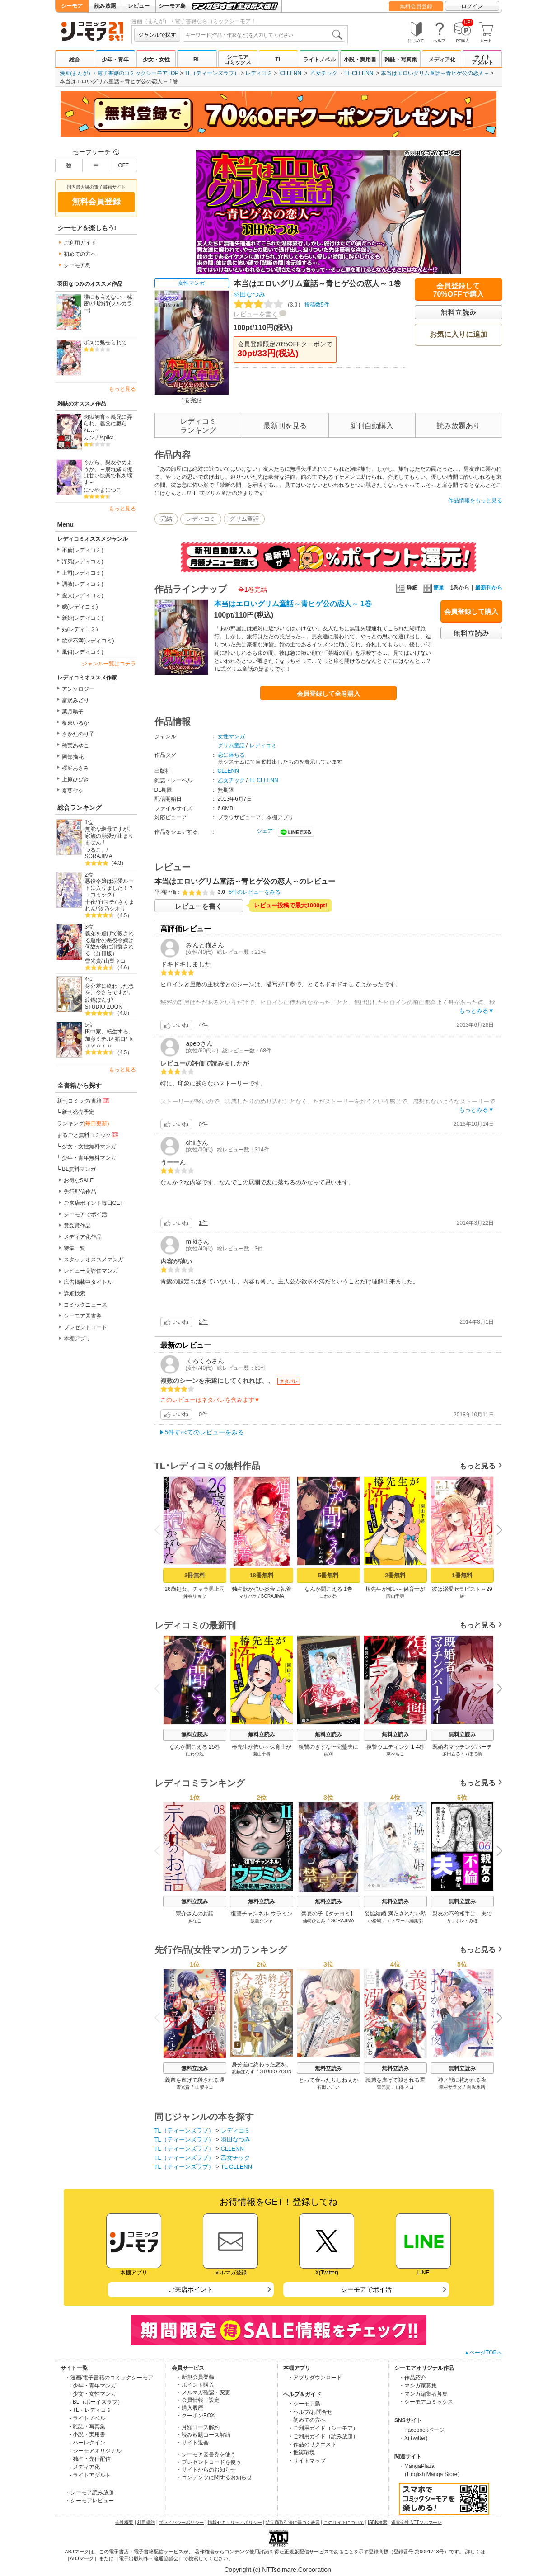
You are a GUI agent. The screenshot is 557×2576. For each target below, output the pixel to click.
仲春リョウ (194, 1596)
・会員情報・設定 (198, 2400)
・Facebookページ (422, 2430)
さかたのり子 (78, 734)
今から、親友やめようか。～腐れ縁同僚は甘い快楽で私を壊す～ (108, 472)
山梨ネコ (115, 961)
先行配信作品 (80, 1192)
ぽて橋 (475, 1753)
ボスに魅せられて (105, 343)
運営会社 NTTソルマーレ (416, 2522)
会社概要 (124, 2522)
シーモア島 (172, 6)
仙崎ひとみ (314, 1920)
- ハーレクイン (87, 2442)
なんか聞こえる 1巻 (328, 1589)
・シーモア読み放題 (89, 2492)
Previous (159, 1529)
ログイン (472, 6)
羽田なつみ (249, 294)
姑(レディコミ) (80, 629)
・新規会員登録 (195, 2377)
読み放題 (105, 6)
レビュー (139, 6)
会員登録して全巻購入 (328, 693)
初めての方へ (80, 254)
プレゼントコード (85, 1327)
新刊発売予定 (78, 1112)
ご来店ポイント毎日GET (94, 1203)
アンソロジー (78, 689)
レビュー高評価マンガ (91, 1271)
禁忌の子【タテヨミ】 (328, 1914)
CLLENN (290, 73)
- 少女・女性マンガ (93, 2394)
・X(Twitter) (413, 2438)
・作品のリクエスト (312, 2444)
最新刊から (488, 588)
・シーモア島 (304, 2404)
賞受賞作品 (77, 1225)
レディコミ (258, 73)
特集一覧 (74, 1248)
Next (496, 1530)
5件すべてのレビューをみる (204, 1432)
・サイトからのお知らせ (206, 2470)
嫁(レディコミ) (80, 607)
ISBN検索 (377, 2522)
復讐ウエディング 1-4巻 (395, 1747)
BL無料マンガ (79, 1169)
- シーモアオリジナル (96, 2451)
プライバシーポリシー (181, 2522)
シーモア (72, 6)
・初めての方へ (307, 2420)
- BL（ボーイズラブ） (96, 2402)
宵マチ (106, 902)
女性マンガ (191, 283)
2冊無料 (394, 1575)
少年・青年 (115, 60)
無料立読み (194, 1734)
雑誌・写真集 (400, 60)
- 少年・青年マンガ (93, 2386)
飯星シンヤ (261, 1920)
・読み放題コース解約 (203, 2435)
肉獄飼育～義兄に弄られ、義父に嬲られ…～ (108, 423)
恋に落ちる (231, 755)
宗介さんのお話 (195, 1914)
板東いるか (75, 723)
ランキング (83, 1123)
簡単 (433, 588)
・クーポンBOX (195, 2415)
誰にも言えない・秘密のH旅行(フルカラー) (108, 303)
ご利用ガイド (80, 243)
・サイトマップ (307, 2461)
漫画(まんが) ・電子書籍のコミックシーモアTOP (119, 73)
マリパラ (248, 1596)
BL (197, 60)
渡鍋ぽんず (98, 1000)
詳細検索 (74, 1293)
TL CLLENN (358, 73)
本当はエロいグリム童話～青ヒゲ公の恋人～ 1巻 (293, 604)
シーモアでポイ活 (85, 1214)
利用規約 (146, 2522)
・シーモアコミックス (426, 2402)
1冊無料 (461, 1575)
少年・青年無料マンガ (89, 1158)
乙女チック (323, 73)
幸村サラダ (450, 2087)
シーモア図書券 (83, 1316)
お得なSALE (79, 1180)
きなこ (194, 1920)
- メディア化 (85, 2467)
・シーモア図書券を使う (206, 2454)
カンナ (92, 437)
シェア (265, 831)
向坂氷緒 (476, 2087)
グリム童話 (244, 518)
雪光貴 (93, 961)
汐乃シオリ (112, 909)
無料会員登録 (416, 6)
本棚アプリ (77, 1338)
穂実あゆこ (75, 745)
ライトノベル (319, 60)
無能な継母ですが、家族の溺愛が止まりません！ (109, 835)
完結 (166, 518)
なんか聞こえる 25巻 (194, 1747)
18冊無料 (261, 1575)
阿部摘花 (73, 757)
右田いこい (328, 2087)
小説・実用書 (360, 60)
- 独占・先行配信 (90, 2459)
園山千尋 (395, 1596)
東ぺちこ (395, 1753)
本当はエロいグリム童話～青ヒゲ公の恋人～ (435, 73)
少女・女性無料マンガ (89, 1146)
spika (107, 437)
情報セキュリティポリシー (235, 2522)
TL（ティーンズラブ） (211, 73)
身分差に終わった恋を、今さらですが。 (109, 989)
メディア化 (441, 60)
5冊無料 (328, 1575)
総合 (74, 60)
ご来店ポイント (191, 2289)
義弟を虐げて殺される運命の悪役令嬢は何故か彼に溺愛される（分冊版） (109, 943)
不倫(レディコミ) (82, 550)
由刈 (328, 1753)
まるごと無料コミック (88, 1134)
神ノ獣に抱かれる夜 (462, 2080)
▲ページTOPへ (483, 2353)
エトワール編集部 (405, 1920)
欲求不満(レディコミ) (88, 640)
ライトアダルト (482, 60)
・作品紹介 (412, 2377)
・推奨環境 (301, 2452)
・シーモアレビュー (89, 2500)
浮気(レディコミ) (82, 561)
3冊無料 (194, 1575)
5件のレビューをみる (255, 892)
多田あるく (453, 1753)
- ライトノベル (87, 2418)
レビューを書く (256, 314)
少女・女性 (156, 60)
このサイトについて (343, 2522)
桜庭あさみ (75, 768)
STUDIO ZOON (103, 1007)
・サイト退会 (192, 2442)
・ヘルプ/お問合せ (310, 2412)
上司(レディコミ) (82, 573)
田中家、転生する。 (109, 1032)
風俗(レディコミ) (82, 652)
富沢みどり (75, 700)
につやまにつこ (103, 490)
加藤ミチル (98, 1039)
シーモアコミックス (237, 60)
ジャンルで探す (157, 35)
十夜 (90, 902)
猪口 (120, 1039)
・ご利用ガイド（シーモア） (323, 2428)
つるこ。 (96, 850)
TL (278, 60)
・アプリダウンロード (315, 2377)
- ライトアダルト (90, 2475)
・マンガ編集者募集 (423, 2394)
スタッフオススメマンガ (93, 1259)
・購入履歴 (189, 2408)
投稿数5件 (281, 305)
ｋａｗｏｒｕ (109, 1042)
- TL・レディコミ (91, 2410)
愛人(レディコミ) (82, 595)
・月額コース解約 (198, 2427)
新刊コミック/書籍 (84, 1100)
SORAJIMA (98, 856)
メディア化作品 (83, 1237)
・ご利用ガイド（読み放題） (323, 2436)
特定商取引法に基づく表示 (293, 2522)
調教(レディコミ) (82, 584)
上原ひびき (75, 779)
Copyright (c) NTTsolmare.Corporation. (278, 2569)
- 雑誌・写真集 (87, 2426)
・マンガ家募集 (418, 2386)
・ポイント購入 (195, 2385)
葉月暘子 (73, 711)
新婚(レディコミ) (82, 618)
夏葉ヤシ (73, 791)
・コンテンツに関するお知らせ (214, 2477)
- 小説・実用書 (87, 2434)
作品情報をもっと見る (475, 500)
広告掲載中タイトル (88, 1282)
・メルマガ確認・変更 (203, 2392)
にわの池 (328, 1596)
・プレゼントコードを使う (208, 2462)
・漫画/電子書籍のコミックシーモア (109, 2377)
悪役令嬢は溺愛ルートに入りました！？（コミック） (109, 887)
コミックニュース (85, 1305)
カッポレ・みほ (462, 1920)
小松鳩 (374, 1920)
